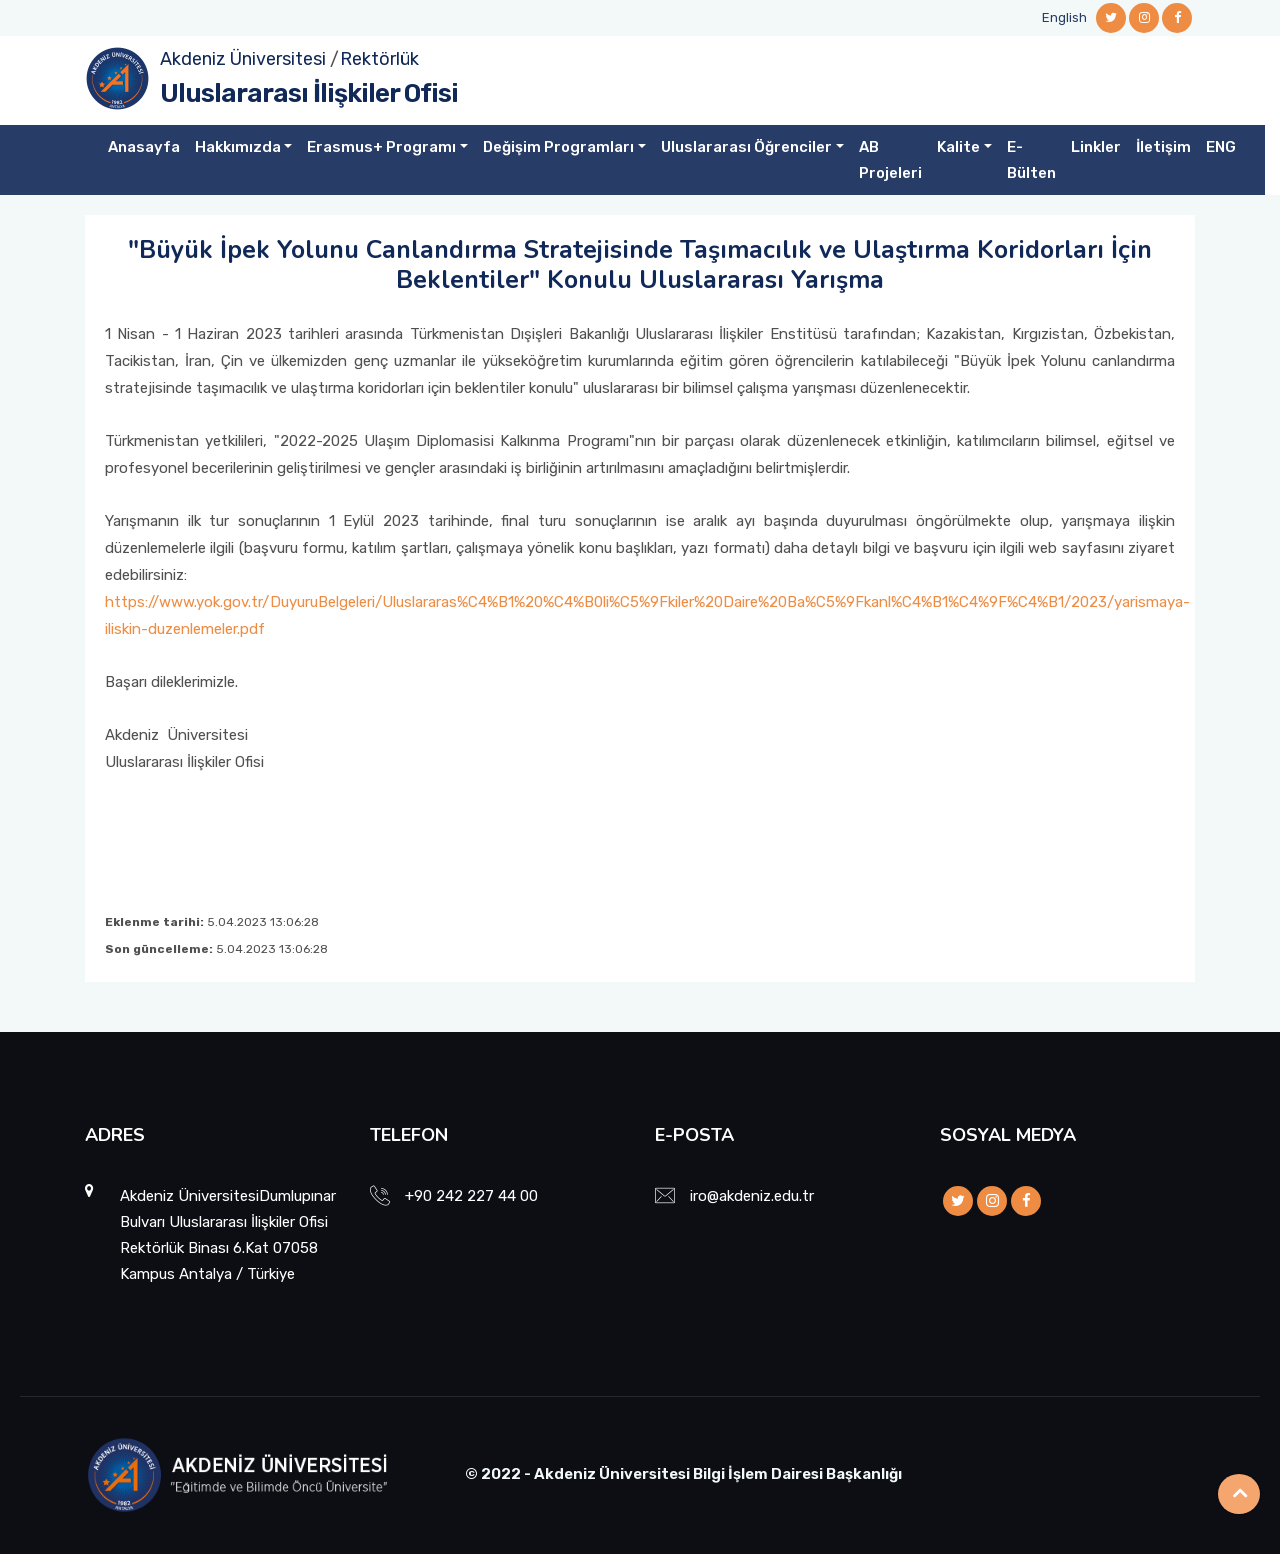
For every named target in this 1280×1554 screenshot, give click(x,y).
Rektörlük (379, 59)
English (1064, 17)
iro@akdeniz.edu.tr (752, 1196)
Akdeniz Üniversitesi (243, 59)
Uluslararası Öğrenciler (746, 147)
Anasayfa (144, 147)
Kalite (958, 147)
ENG (1221, 147)
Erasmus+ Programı (381, 147)
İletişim (1163, 147)
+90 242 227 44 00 (471, 1196)
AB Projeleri (890, 160)
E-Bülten (1031, 160)
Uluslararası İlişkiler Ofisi (309, 93)
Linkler (1096, 147)
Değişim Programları (558, 147)
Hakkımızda (238, 147)
